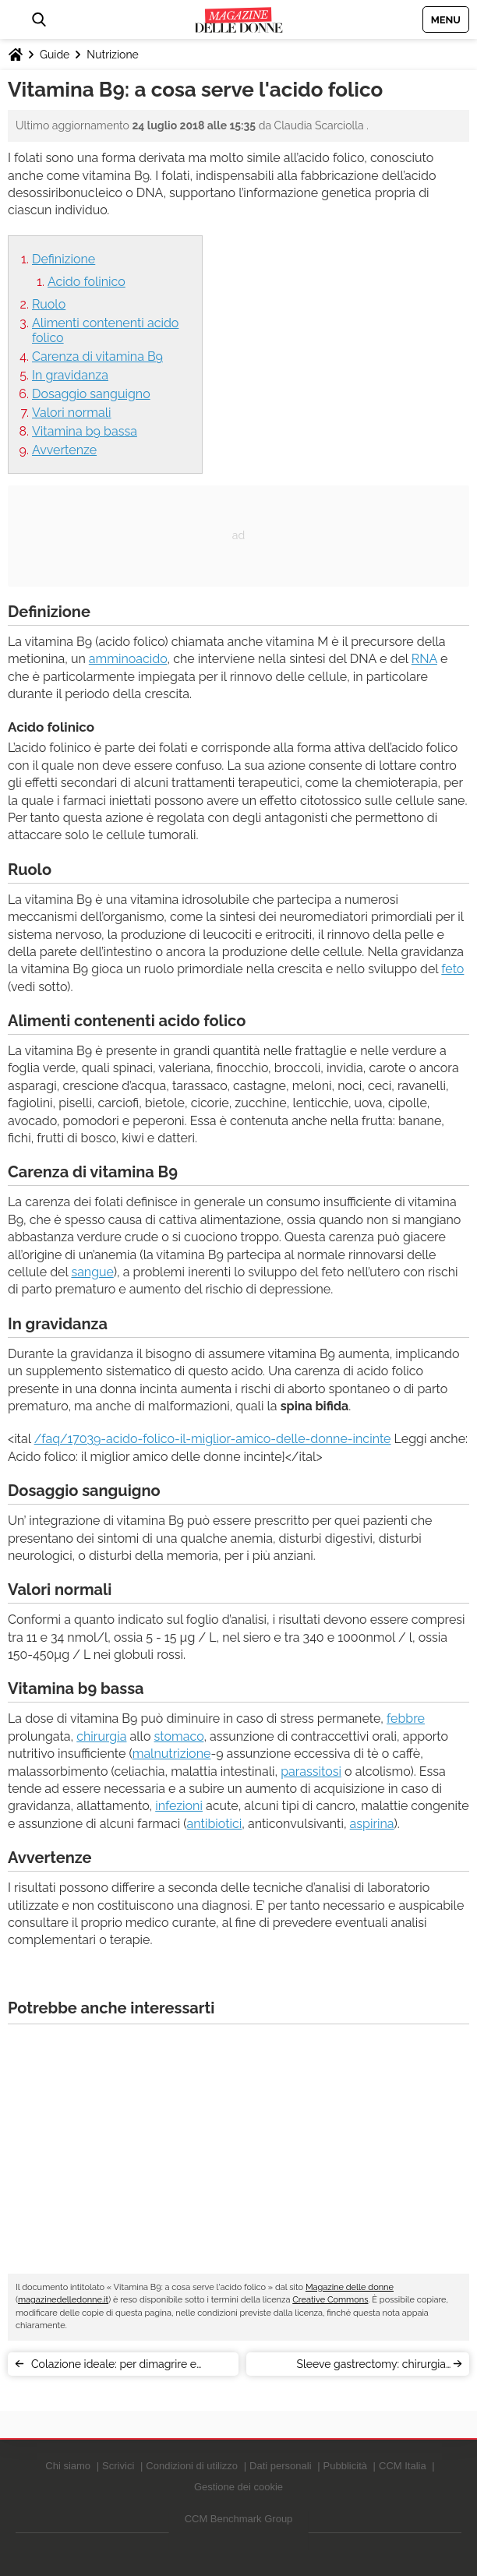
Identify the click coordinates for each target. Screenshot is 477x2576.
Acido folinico (86, 281)
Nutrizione (112, 54)
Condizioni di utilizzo (192, 2466)
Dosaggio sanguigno (91, 393)
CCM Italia (402, 2466)
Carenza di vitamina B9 (97, 356)
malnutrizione (171, 1753)
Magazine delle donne (350, 2287)
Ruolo (48, 304)
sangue (92, 1272)
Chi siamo (67, 2466)
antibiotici (214, 1823)
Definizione (63, 259)
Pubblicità (345, 2466)
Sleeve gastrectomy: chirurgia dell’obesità (371, 2367)
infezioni (179, 1805)
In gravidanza (70, 375)
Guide (54, 54)
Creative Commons (330, 2300)
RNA (424, 658)
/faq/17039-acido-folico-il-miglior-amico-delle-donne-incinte (212, 1438)
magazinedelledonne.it (63, 2300)
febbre (406, 1718)
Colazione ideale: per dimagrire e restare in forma (113, 2367)
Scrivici (118, 2466)
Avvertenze (64, 450)
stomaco (179, 1736)
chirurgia (101, 1736)
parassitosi (311, 1771)
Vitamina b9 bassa (84, 431)
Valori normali (71, 412)
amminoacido (128, 658)
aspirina (372, 1823)
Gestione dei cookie (238, 2487)
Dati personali (280, 2466)
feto (452, 969)
